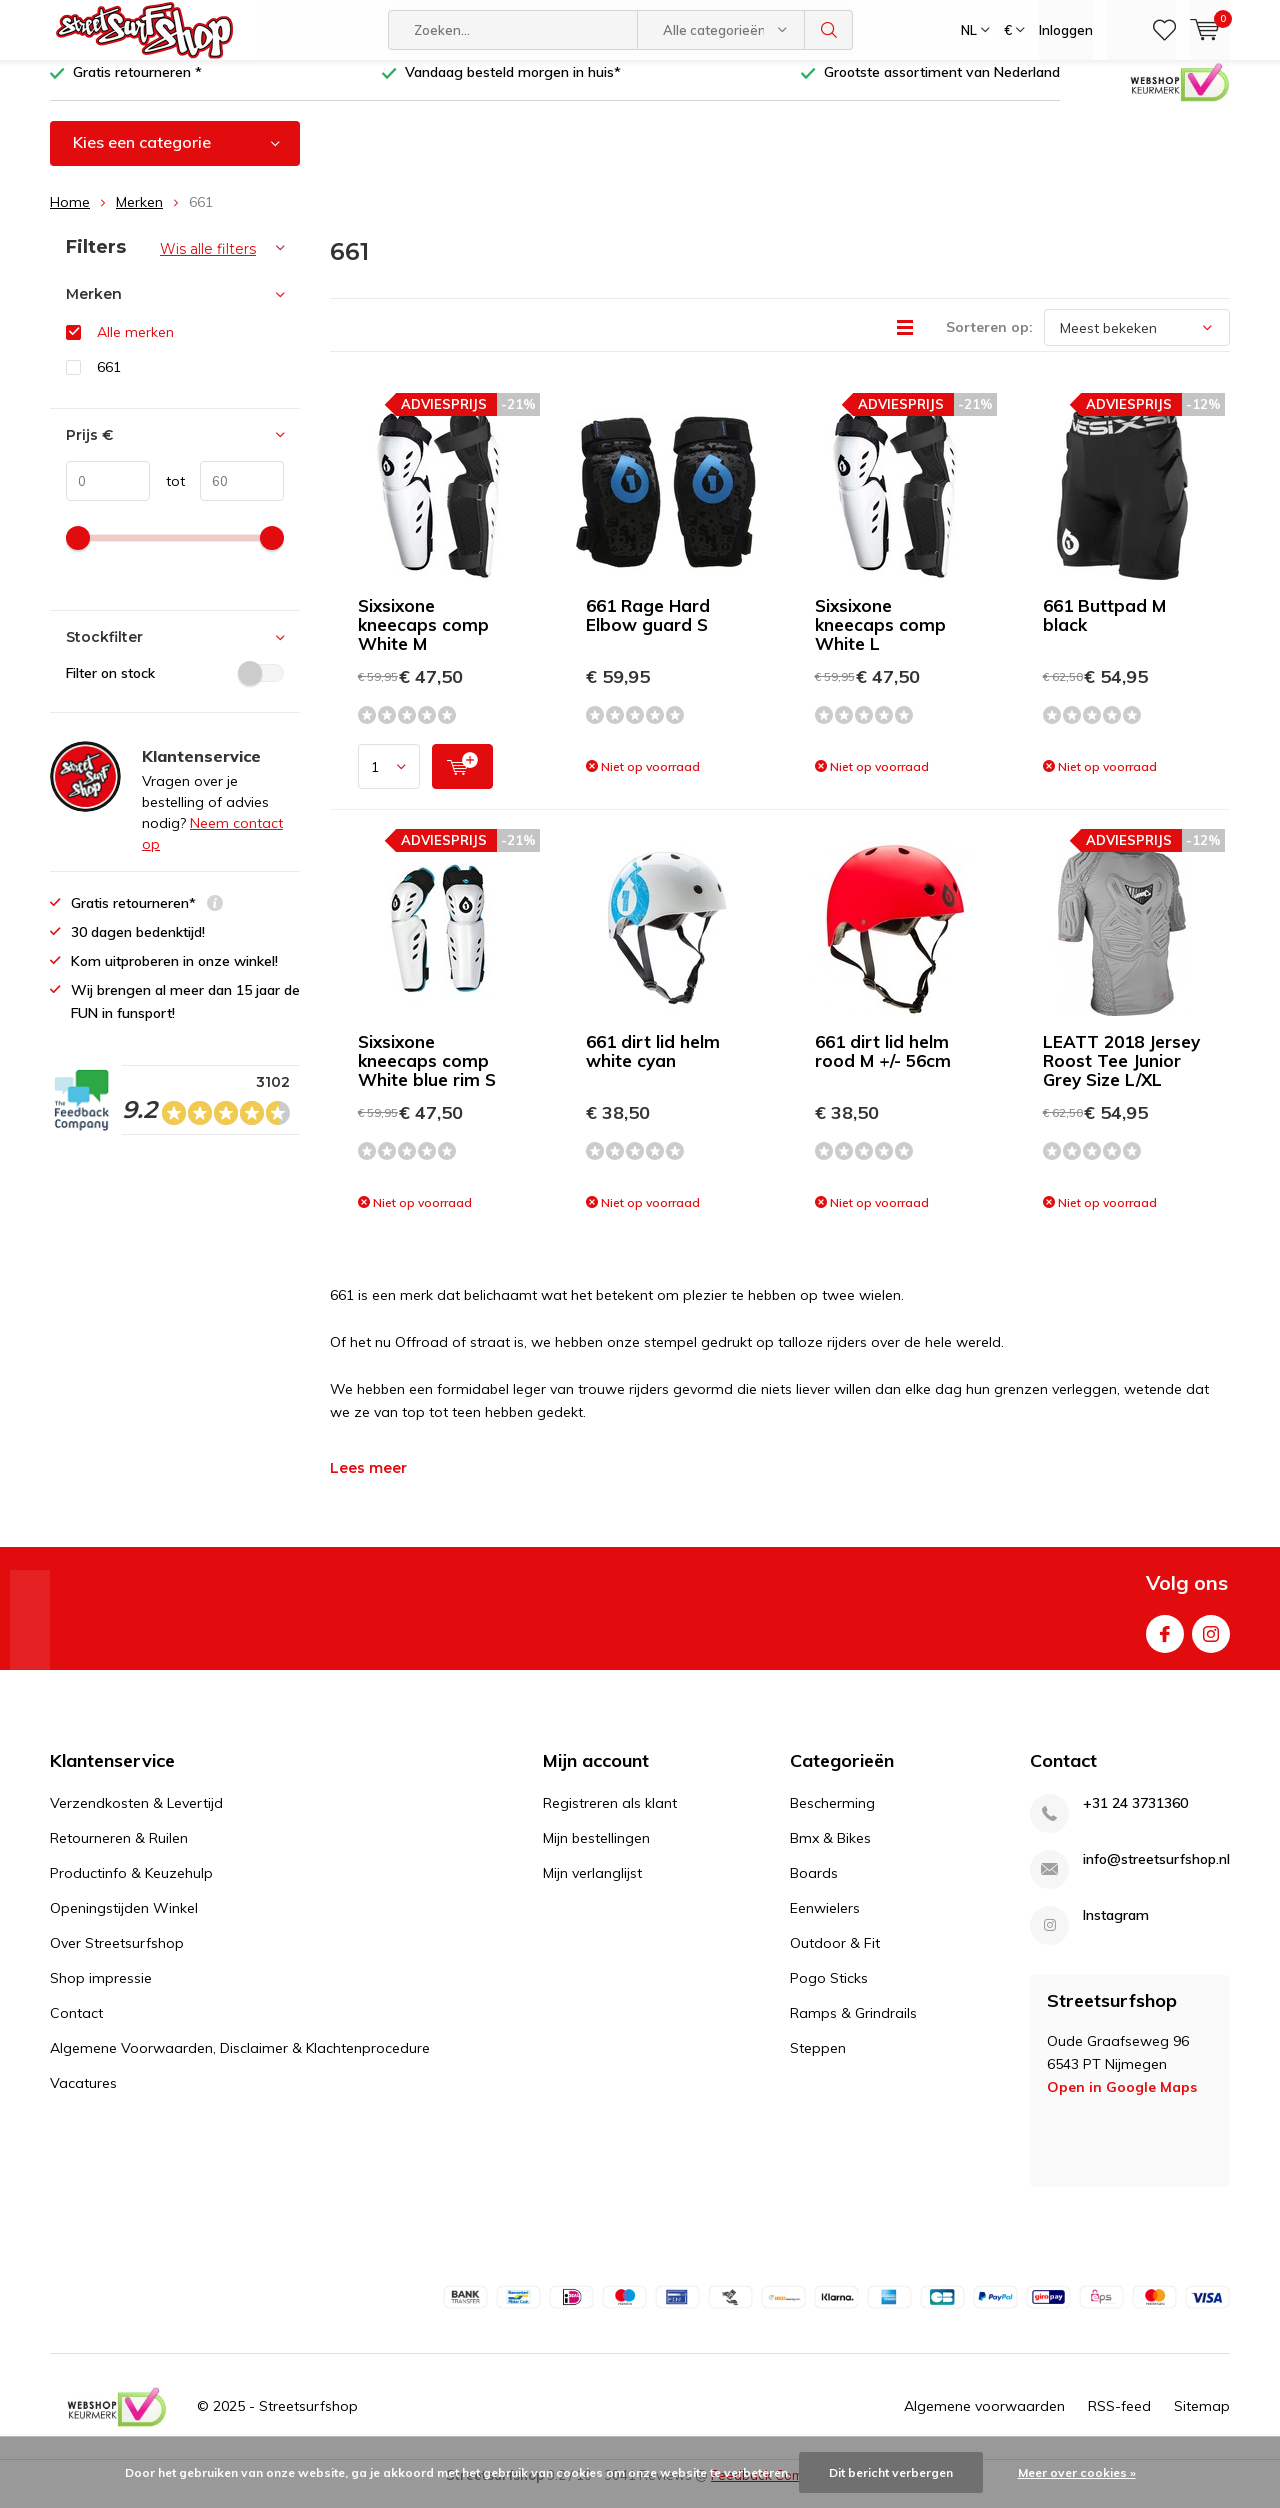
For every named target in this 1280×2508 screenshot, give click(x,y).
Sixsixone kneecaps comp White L (880, 639)
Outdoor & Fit (835, 1957)
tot (167, 496)
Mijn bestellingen (596, 1852)
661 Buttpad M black (1104, 630)
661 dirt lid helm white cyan (653, 1066)
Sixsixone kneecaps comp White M (423, 639)
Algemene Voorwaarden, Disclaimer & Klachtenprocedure (240, 2062)
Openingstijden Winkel (124, 1922)
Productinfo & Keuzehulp (131, 1887)
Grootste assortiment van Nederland (942, 87)
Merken (139, 217)
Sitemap (1202, 2421)
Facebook (1165, 1644)
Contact (76, 2027)
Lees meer (368, 1483)
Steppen (818, 2062)
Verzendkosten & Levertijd (136, 1817)
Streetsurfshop (308, 2421)
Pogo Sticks (829, 1992)
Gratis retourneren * (137, 87)
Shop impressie (101, 1992)
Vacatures (83, 2097)
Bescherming (832, 1817)
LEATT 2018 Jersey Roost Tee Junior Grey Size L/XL (1121, 1075)
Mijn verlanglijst (592, 1887)
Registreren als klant (610, 1817)
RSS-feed (1119, 2421)
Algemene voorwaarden (984, 2421)
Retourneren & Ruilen (119, 1852)
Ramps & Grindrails (853, 2027)
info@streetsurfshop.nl (1156, 1873)
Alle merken (135, 347)
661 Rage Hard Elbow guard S (648, 630)
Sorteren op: (989, 342)
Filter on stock (175, 688)
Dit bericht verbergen (891, 2472)
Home (70, 217)
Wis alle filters (208, 264)
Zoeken (829, 30)
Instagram (1211, 1644)
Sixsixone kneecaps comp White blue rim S (427, 1075)
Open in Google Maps (1122, 2102)
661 (109, 382)
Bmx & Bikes (830, 1852)
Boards (814, 1887)
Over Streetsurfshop (117, 1957)
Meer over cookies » (1077, 2472)
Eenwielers (825, 1922)
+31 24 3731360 (1135, 1817)
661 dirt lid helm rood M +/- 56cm (883, 1066)
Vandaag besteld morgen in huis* (513, 87)
